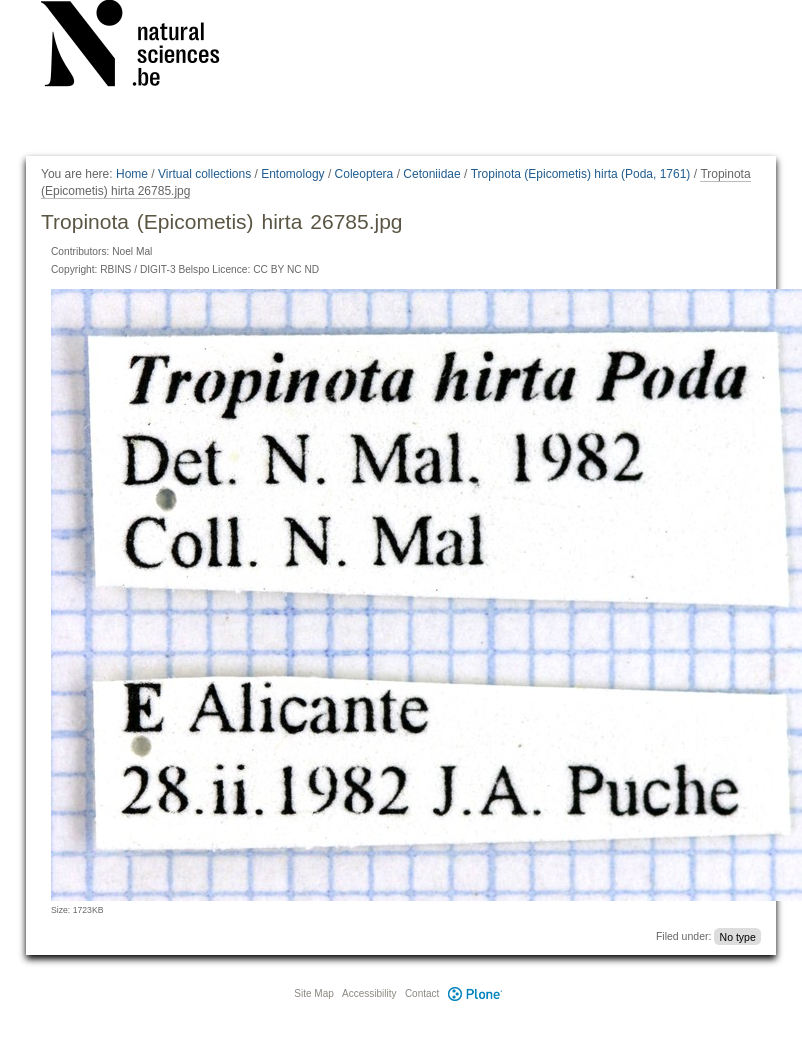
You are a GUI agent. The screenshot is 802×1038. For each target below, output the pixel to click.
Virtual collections (204, 174)
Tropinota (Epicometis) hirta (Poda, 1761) (581, 174)
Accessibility (369, 993)
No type (738, 936)
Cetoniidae (431, 174)
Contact (422, 993)
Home (132, 174)
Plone (475, 993)
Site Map (313, 993)
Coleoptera (364, 174)
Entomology (292, 174)
